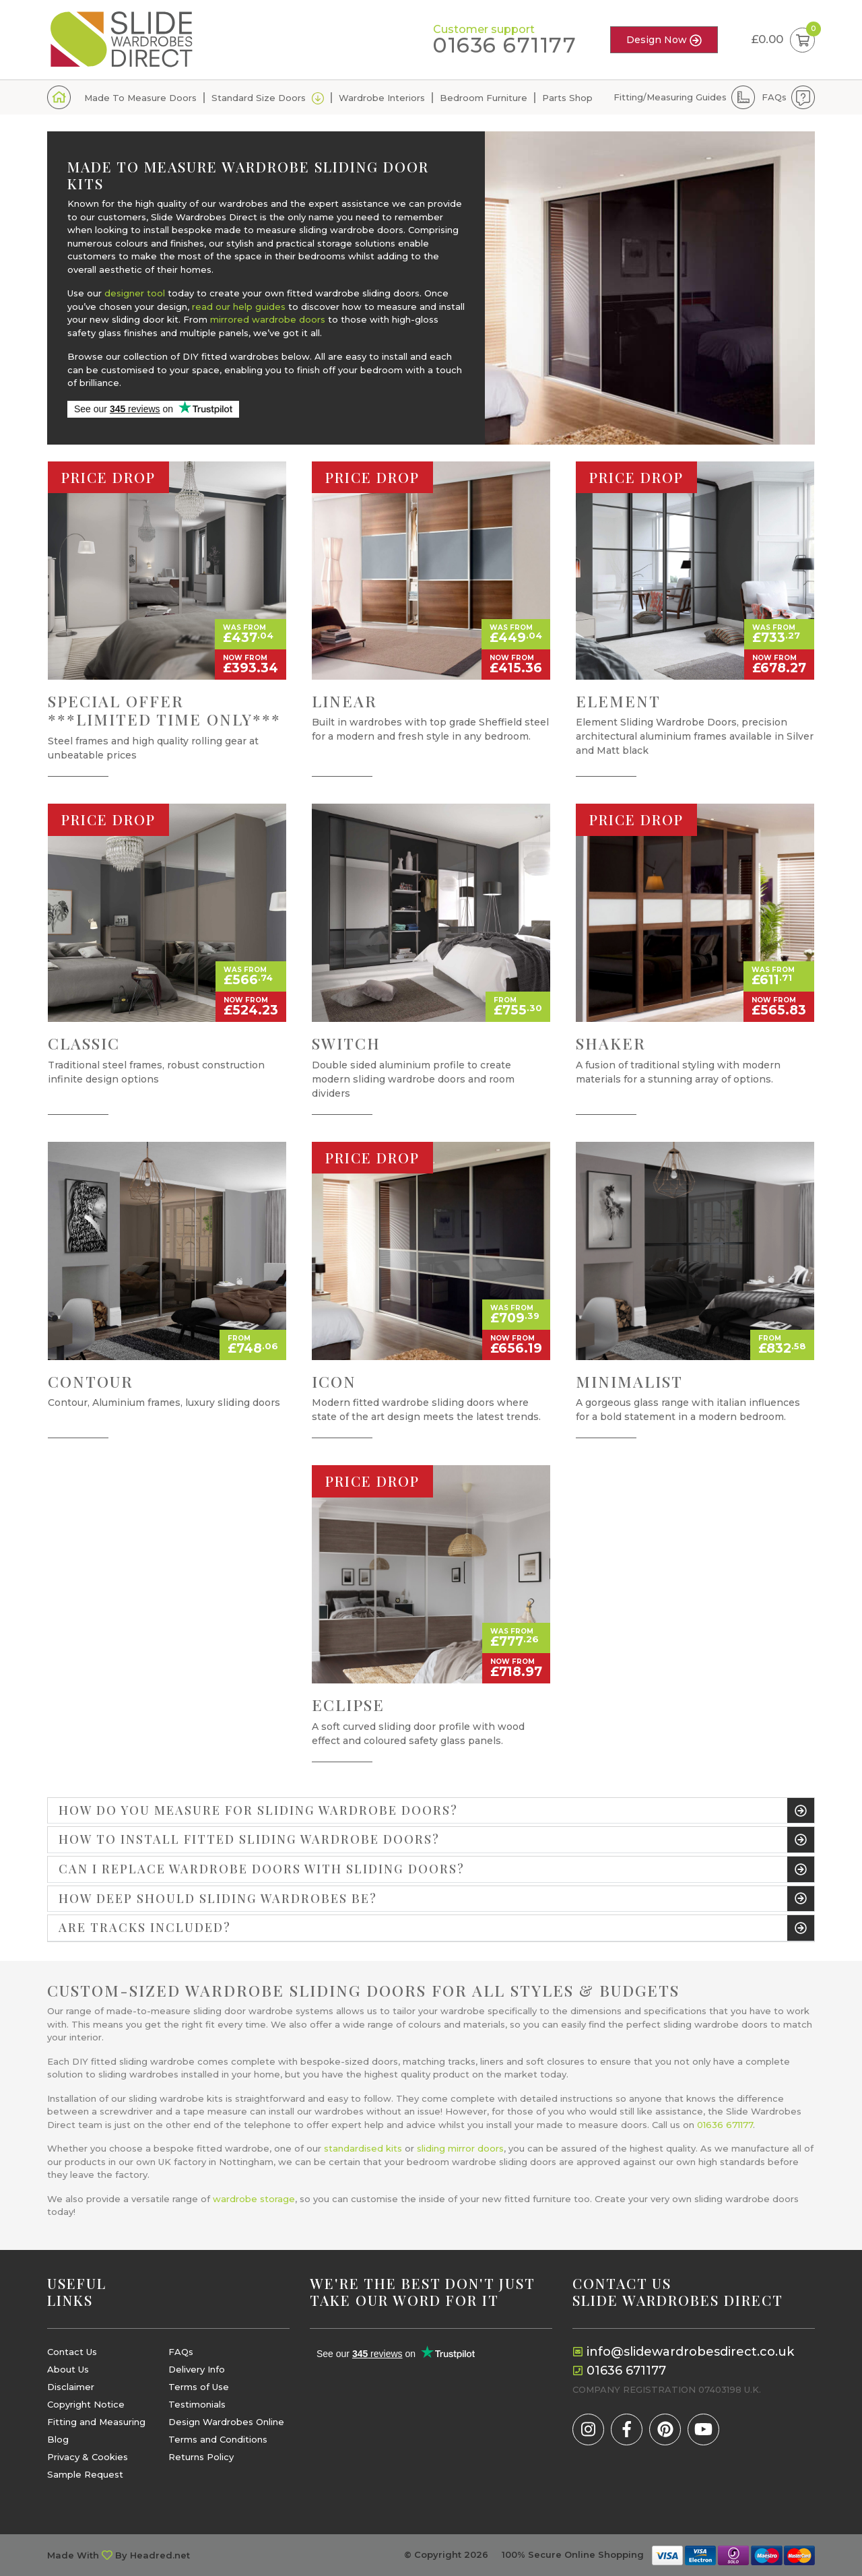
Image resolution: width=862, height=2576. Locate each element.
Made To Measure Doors (140, 97)
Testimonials (197, 2404)
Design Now (664, 40)
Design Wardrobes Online (226, 2422)
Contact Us (72, 2352)
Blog (58, 2439)
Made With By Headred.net (118, 2555)
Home (59, 97)
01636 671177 (504, 45)
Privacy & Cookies (87, 2457)
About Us (68, 2369)
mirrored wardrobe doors (267, 319)
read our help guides (239, 306)
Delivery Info (196, 2369)
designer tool (134, 293)
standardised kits (363, 2148)
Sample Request (85, 2474)
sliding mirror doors (460, 2148)
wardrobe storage (254, 2198)
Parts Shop (567, 97)
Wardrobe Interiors (382, 97)
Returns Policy (201, 2457)
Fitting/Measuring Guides (670, 97)
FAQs (774, 97)
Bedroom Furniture (483, 97)
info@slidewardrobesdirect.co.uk (690, 2352)
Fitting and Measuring (96, 2422)
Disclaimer (70, 2387)
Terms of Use (198, 2387)
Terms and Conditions (217, 2439)
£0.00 (783, 40)
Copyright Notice (86, 2404)
